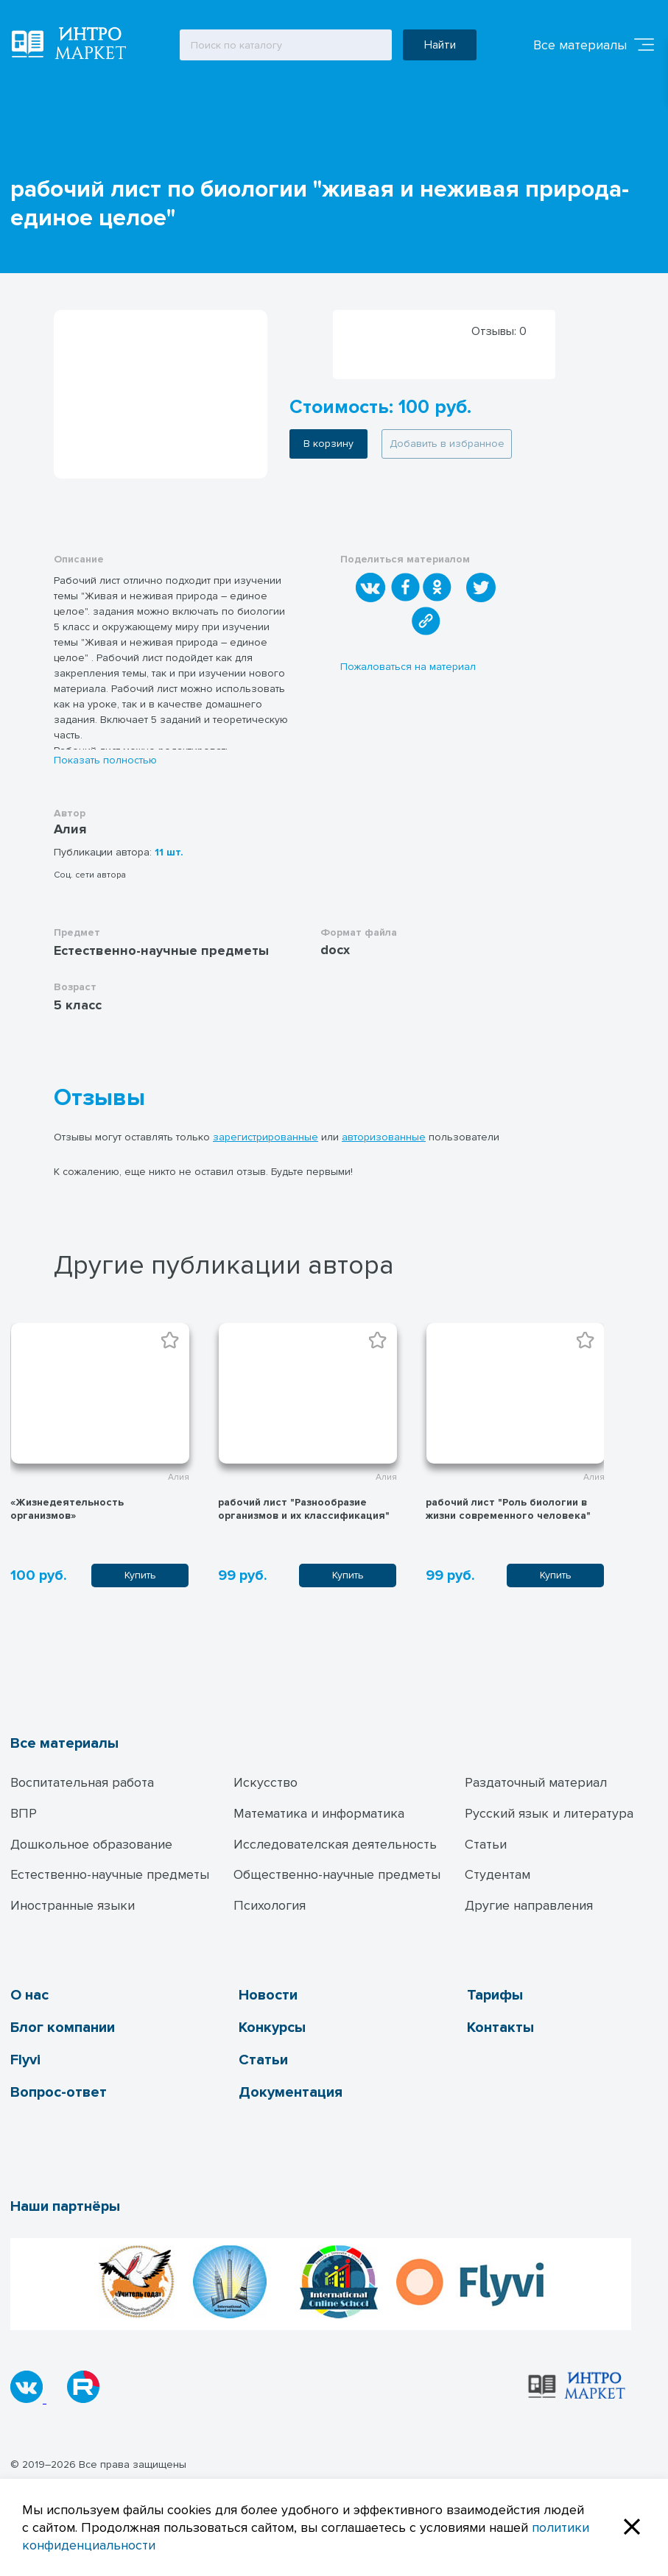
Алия (70, 829)
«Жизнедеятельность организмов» (67, 1509)
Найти (440, 45)
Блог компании (62, 2027)
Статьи (486, 1844)
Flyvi (25, 2060)
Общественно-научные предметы (336, 1874)
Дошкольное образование (91, 1844)
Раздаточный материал (536, 1782)
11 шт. (169, 852)
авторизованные (384, 1137)
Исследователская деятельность (335, 1844)
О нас (29, 1995)
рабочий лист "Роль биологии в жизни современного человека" (508, 1509)
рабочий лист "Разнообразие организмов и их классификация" (304, 1509)
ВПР (23, 1813)
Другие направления (529, 1905)
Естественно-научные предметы (109, 1874)
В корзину (328, 443)
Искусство (265, 1782)
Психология (269, 1905)
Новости (268, 1995)
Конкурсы (272, 2027)
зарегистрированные (265, 1137)
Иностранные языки (72, 1905)
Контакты (500, 2027)
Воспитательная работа (82, 1782)
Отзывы (99, 1098)
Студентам (497, 1874)
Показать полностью (105, 760)
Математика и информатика (318, 1813)
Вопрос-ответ (58, 2092)
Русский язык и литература (549, 1813)
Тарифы (495, 1995)
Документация (290, 2092)
